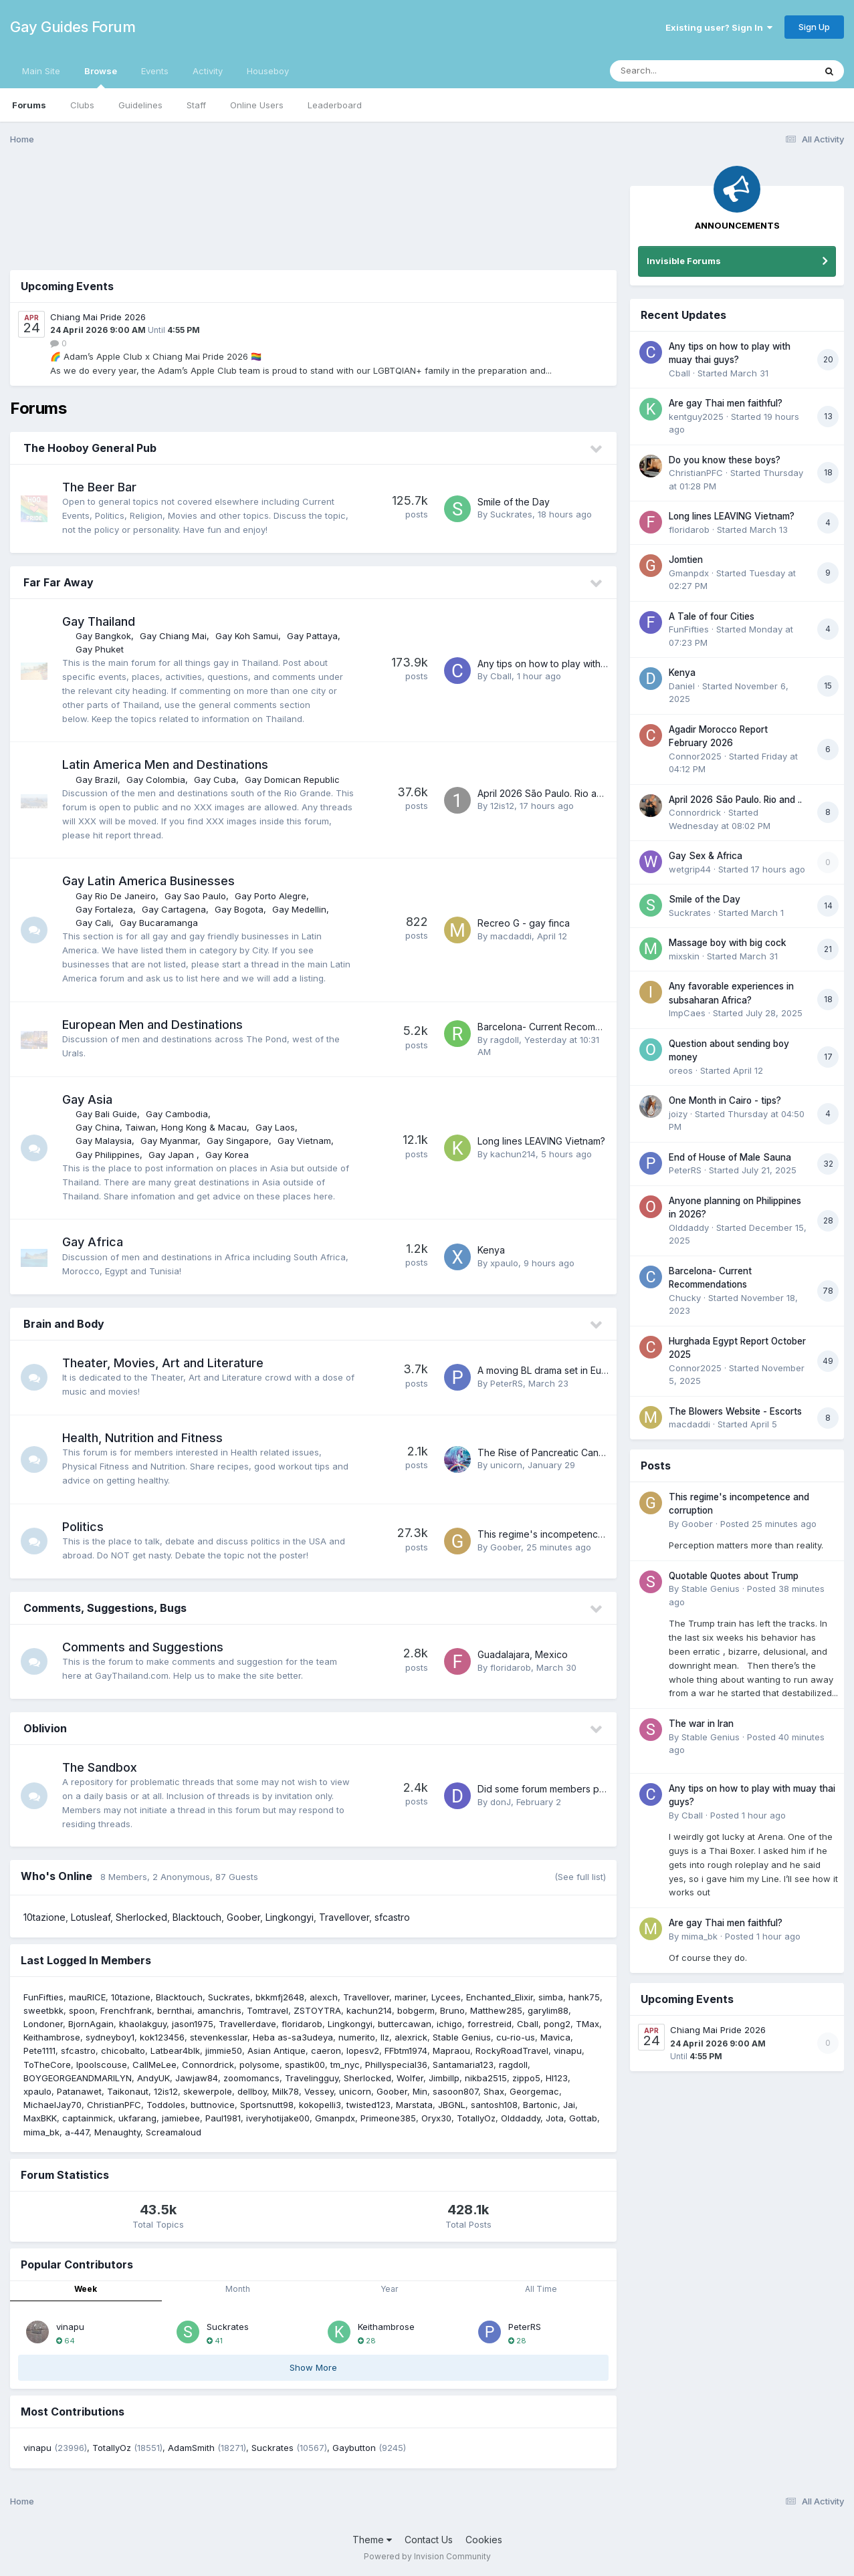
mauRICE (87, 1997)
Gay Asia (87, 1099)
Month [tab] (237, 2289)
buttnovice (213, 2104)
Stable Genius (462, 2037)
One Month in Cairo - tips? (725, 1100)
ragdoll (504, 1039)
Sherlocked (141, 1917)
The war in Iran (701, 1723)
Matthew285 (496, 2010)
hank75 (584, 1997)
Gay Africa (92, 1242)
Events (155, 71)
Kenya (491, 1250)
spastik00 (305, 2064)
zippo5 (526, 2078)
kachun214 (513, 1154)
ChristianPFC (114, 2104)
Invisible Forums (684, 260)
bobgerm (416, 2010)
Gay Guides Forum (72, 26)
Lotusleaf (90, 1917)
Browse (100, 77)
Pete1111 (39, 2050)
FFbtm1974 (406, 2050)
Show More (313, 2367)
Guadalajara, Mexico (522, 1654)
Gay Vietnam (304, 1140)
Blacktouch (197, 1917)
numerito (356, 2037)
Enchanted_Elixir (499, 1997)
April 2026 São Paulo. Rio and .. (546, 793)
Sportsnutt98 (267, 2104)
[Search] (676, 71)
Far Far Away (58, 582)
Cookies (483, 2539)
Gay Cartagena (174, 909)
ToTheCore (47, 2064)
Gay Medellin (299, 909)
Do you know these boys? (724, 460)
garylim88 (548, 2010)
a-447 (77, 2132)
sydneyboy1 (110, 2037)
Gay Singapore (238, 1140)
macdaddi (511, 936)
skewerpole (207, 2091)
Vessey (319, 2091)
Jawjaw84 (196, 2078)
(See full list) (580, 1876)
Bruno (452, 2010)
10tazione (44, 1917)
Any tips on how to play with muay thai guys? (575, 663)
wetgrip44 (690, 869)
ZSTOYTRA (317, 2010)
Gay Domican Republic (292, 779)
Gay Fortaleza (104, 909)
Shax (494, 2091)
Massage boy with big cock (727, 942)
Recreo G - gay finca (523, 923)
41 (215, 2340)
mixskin (684, 956)
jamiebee (181, 2118)
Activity (208, 71)
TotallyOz (476, 2118)
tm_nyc (345, 2064)
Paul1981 (223, 2118)
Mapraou (451, 2050)
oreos (681, 1070)
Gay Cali (93, 922)
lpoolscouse (101, 2064)
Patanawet (79, 2091)
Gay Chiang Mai (173, 635)
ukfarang (137, 2118)
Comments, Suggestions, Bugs (105, 1608)
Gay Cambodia (177, 1113)
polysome (259, 2064)
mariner (410, 1997)
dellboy (252, 2091)
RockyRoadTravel (511, 2050)
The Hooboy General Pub (89, 448)
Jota (555, 2118)
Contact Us (429, 2539)
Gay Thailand (98, 621)
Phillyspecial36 (396, 2064)
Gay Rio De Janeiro (116, 896)
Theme (372, 2539)
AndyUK (153, 2078)
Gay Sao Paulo (195, 896)
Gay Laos (275, 1127)
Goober (505, 1547)
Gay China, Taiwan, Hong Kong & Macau (161, 1127)
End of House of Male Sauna (730, 1157)
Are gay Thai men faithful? (725, 403)
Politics (83, 1527)
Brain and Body (63, 1323)
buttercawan (404, 2023)
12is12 (502, 805)
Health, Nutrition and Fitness (142, 1438)
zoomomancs (251, 2078)
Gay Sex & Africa (705, 855)
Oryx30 (436, 2118)
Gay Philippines (108, 1154)
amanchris (219, 2010)
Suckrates (511, 514)
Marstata (414, 2104)
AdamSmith (191, 2447)
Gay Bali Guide (106, 1113)
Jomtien (686, 559)
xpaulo (504, 1263)
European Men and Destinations (152, 1025)
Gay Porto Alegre (270, 896)
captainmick (87, 2118)
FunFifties (43, 1997)
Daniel (682, 686)
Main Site (41, 71)
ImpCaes (687, 1013)
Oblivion (45, 1728)
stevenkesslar (218, 2037)
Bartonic (540, 2104)
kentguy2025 (696, 416)
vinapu (568, 2050)
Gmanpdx (335, 2118)
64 (65, 2340)
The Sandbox (99, 1767)
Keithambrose (51, 2037)
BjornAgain (91, 2023)
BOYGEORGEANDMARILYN (77, 2078)
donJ (500, 1801)
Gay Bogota (239, 909)
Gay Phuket (100, 649)
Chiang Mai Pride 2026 (98, 317)
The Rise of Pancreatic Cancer (545, 1452)
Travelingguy (311, 2078)
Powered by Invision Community (427, 2556)
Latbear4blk (175, 2050)
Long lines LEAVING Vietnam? (541, 1141)
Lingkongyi (289, 1917)
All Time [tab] (541, 2289)
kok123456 (162, 2037)
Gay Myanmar (169, 1140)
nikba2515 (486, 2078)
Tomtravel (267, 2010)
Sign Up (814, 26)
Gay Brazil (97, 779)
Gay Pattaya (312, 635)
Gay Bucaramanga (159, 922)
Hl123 (557, 2078)
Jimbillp (444, 2078)
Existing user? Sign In (718, 27)
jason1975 (192, 2023)
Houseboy (268, 71)
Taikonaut (127, 2091)
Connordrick (208, 2064)
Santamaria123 (463, 2064)
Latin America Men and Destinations (165, 764)
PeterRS (506, 1383)
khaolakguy (143, 2023)
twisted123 (368, 2104)
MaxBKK (40, 2118)
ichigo (449, 2023)
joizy (678, 1113)
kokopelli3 (320, 2104)
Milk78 (285, 2091)
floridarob (510, 1667)
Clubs (82, 105)
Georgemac (534, 2091)
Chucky (685, 1297)
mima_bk (41, 2132)
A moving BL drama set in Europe (550, 1370)
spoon (82, 2010)
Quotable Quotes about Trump (733, 1575)
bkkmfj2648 (279, 1997)
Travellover (344, 1917)
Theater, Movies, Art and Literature (162, 1363)
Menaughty (117, 2132)
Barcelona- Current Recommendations (561, 1026)
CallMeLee (154, 2064)
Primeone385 (388, 2118)
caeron (326, 2050)
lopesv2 (362, 2050)
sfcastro (392, 1917)
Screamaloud (173, 2132)
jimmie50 (223, 2050)
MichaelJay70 (52, 2104)
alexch (324, 1997)
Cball (501, 676)
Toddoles (165, 2104)
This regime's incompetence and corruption (574, 1534)
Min (420, 2091)
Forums (29, 105)
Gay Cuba (215, 779)
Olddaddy (520, 2118)
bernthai (174, 2010)
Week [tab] (85, 2289)
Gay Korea (227, 1154)
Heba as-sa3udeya (293, 2037)
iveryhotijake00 (278, 2118)
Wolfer (410, 2078)
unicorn (506, 1464)
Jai (569, 2104)
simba (550, 1997)
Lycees (446, 1997)
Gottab (583, 2118)
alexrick (411, 2037)
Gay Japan (172, 1154)
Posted (768, 1523)
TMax (587, 2023)
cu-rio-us (515, 2037)
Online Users (257, 105)
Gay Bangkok (103, 635)
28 (367, 2340)
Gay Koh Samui (246, 635)
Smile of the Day (513, 501)
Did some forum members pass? (548, 1788)
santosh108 (494, 2104)
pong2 (557, 2023)
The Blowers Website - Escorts (735, 1411)
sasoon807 (455, 2091)
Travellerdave (247, 2023)
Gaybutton (354, 2447)
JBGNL (451, 2104)
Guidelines (140, 105)
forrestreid (489, 2023)
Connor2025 (695, 756)
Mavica (555, 2037)
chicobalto (123, 2050)
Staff (196, 105)
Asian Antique (276, 2050)
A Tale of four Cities (711, 616)
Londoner (43, 2023)
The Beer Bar (99, 487)
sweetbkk (43, 2010)
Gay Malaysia (104, 1140)
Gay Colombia (155, 779)
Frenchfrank (126, 2010)
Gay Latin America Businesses (148, 881)
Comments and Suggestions (142, 1647)
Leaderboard (335, 105)
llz (385, 2037)
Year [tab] (389, 2289)
